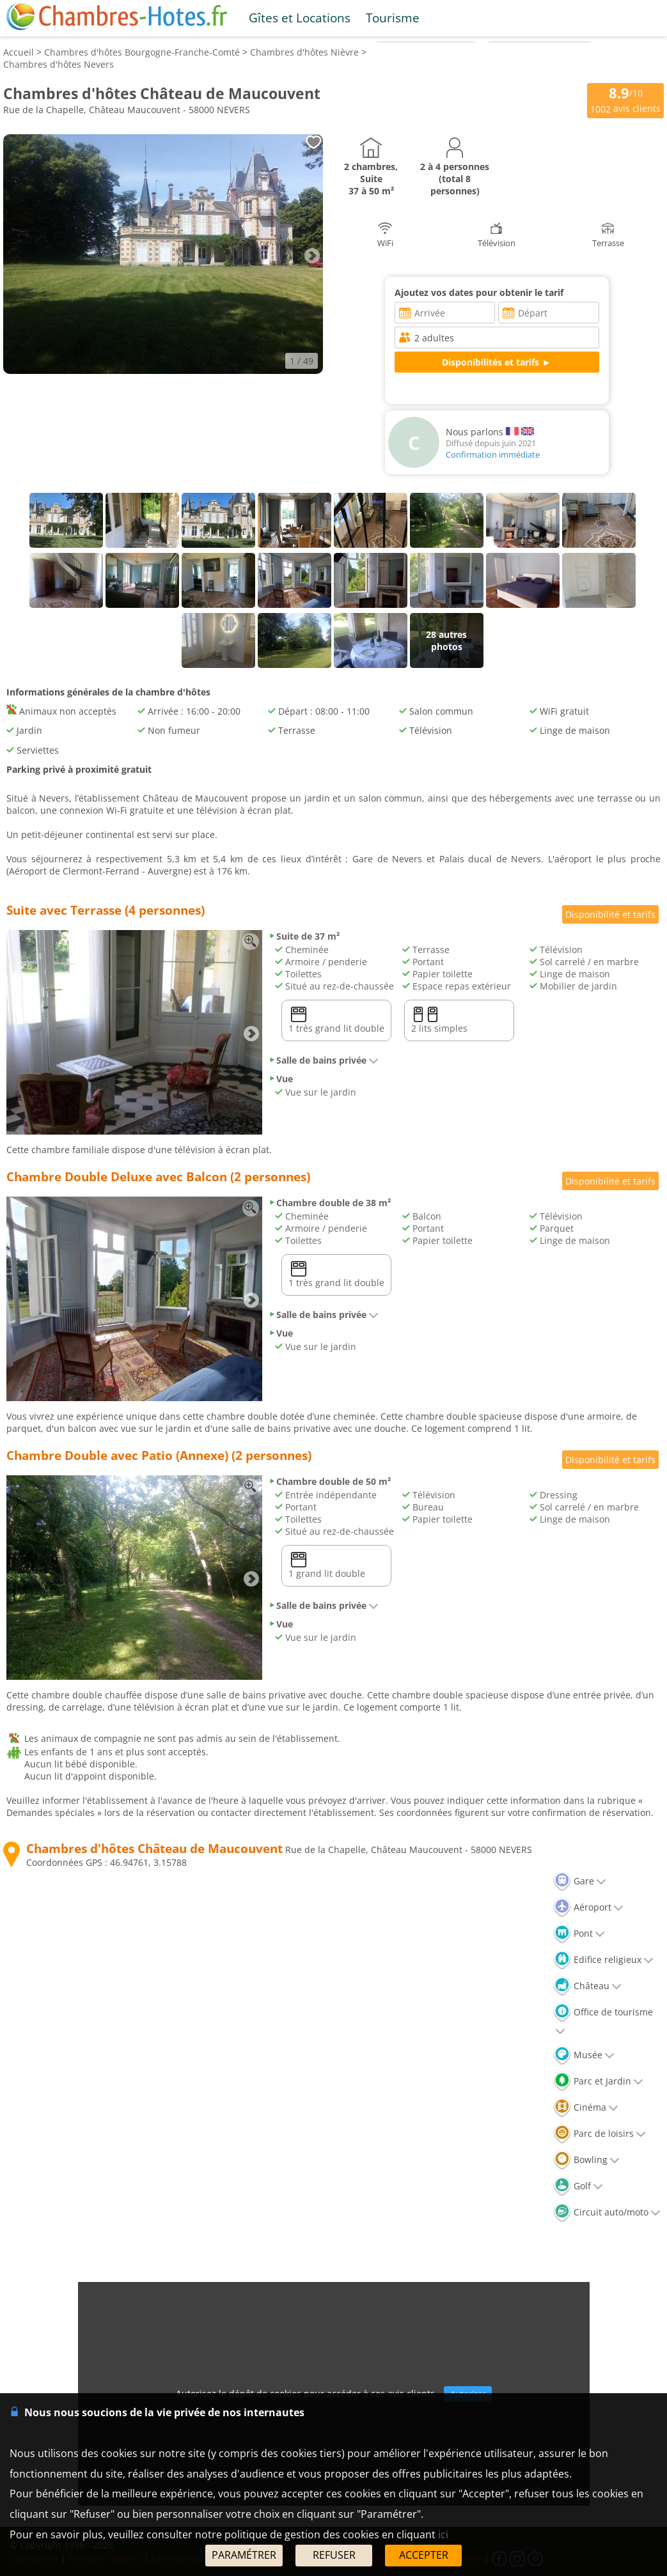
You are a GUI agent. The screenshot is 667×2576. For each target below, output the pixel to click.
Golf (578, 2186)
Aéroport (588, 1907)
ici (443, 2534)
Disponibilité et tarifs (610, 914)
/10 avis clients (625, 99)
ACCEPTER (423, 2555)
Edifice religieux (603, 1959)
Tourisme (393, 18)
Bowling (586, 2159)
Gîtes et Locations (299, 18)
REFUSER (334, 2555)
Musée (584, 2055)
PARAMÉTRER (244, 2555)
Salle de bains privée (324, 1060)
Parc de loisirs (599, 2133)
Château (587, 1986)
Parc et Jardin (598, 2081)
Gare (579, 1881)
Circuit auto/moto (607, 2212)
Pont (579, 1933)
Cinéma (585, 2107)
